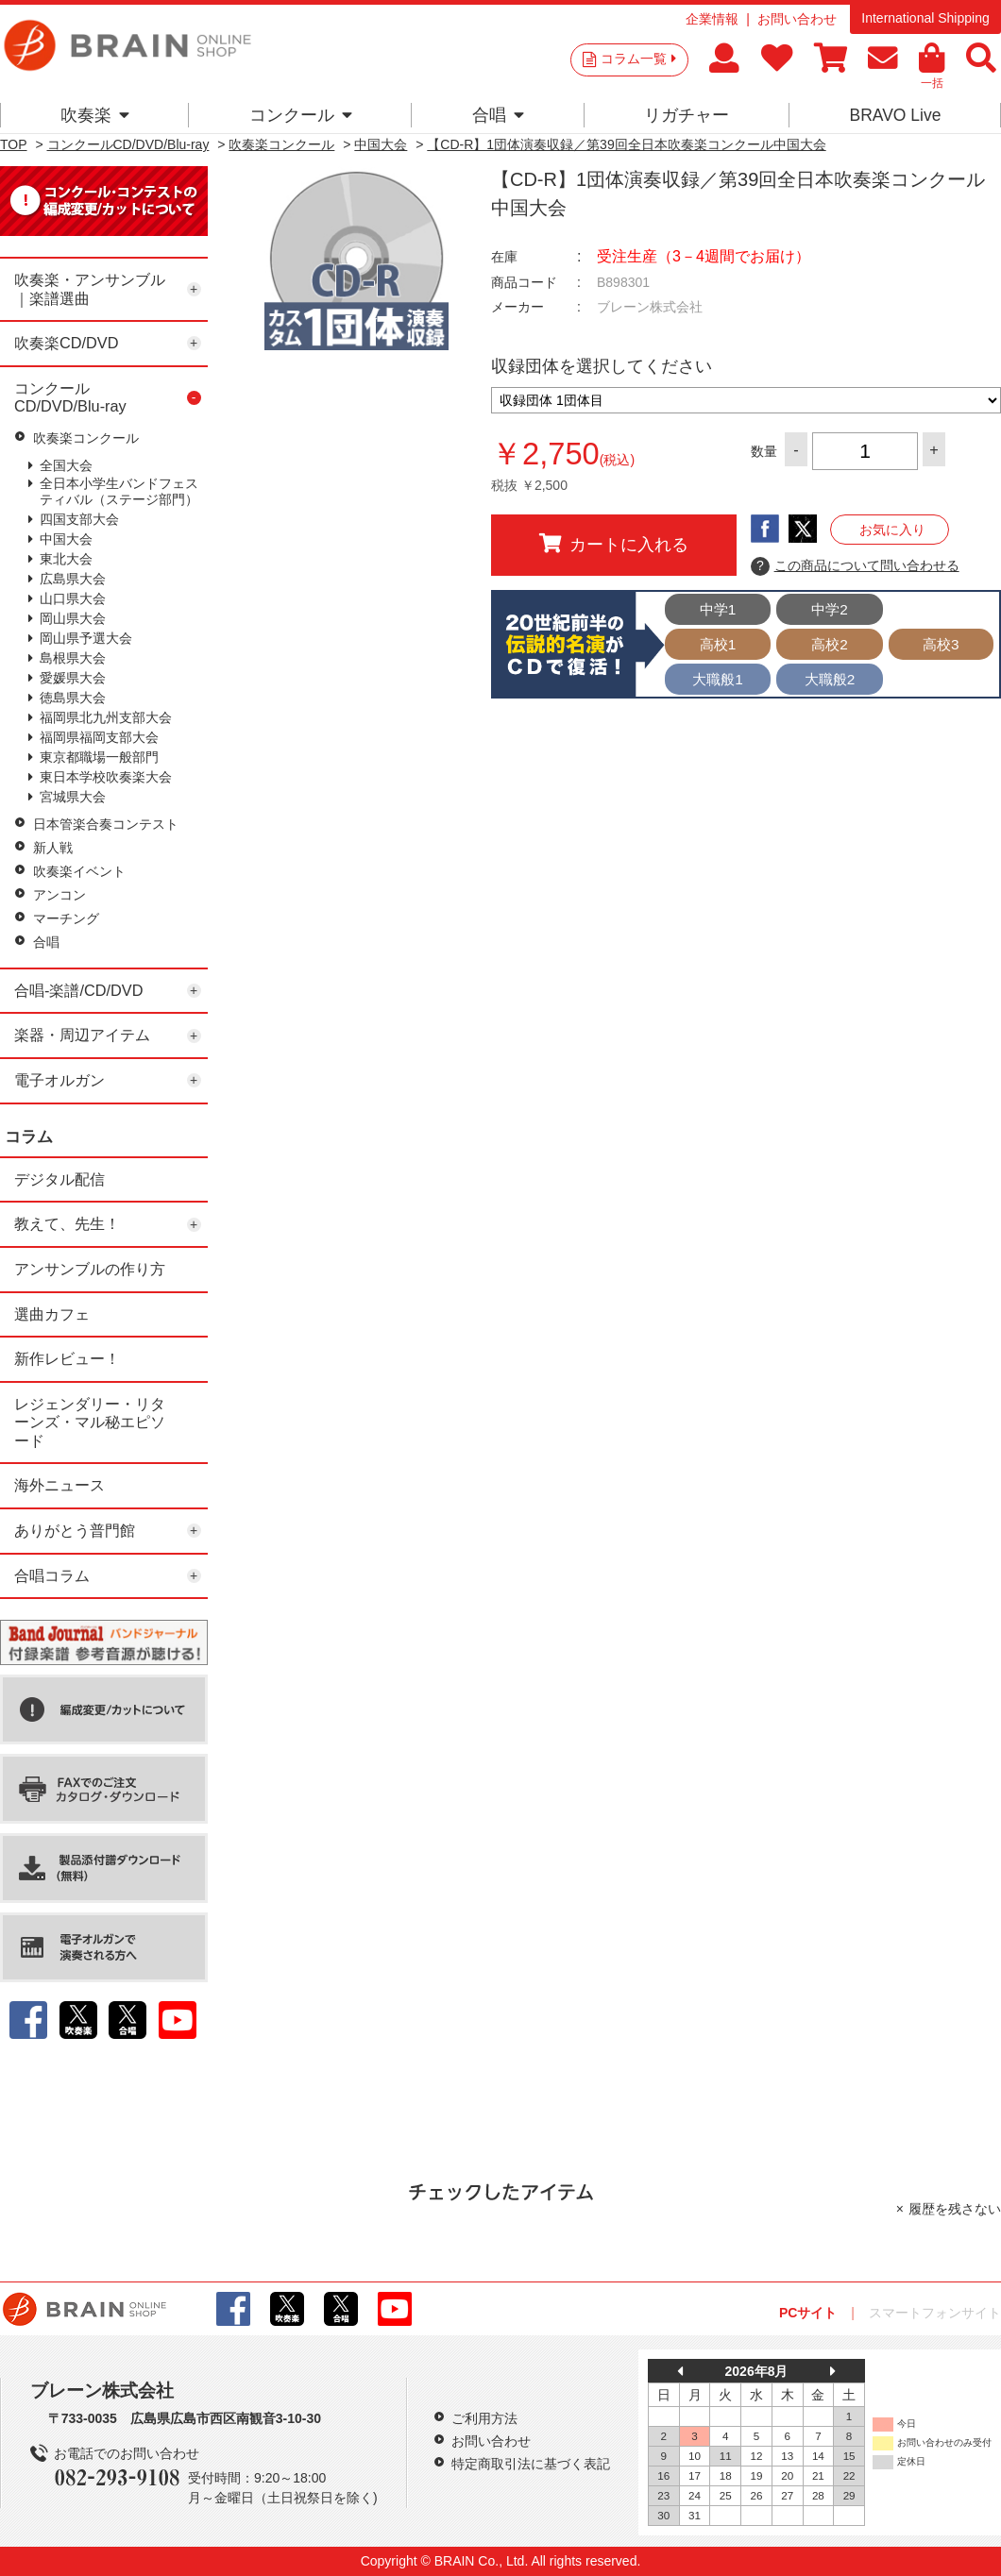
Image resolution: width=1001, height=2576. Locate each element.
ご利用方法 (484, 2418)
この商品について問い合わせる (855, 566)
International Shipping (925, 17)
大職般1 (717, 679)
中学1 (718, 609)
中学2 (829, 609)
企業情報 (712, 18)
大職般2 (830, 679)
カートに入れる (613, 543)
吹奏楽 (94, 115)
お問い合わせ (797, 18)
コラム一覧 (638, 58)
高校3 (941, 644)
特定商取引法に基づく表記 (530, 2463)
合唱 (498, 115)
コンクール (300, 115)
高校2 (829, 644)
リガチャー (686, 115)
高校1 (718, 644)
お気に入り (892, 529)
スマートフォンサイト (935, 2312)
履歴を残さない (954, 2208)
